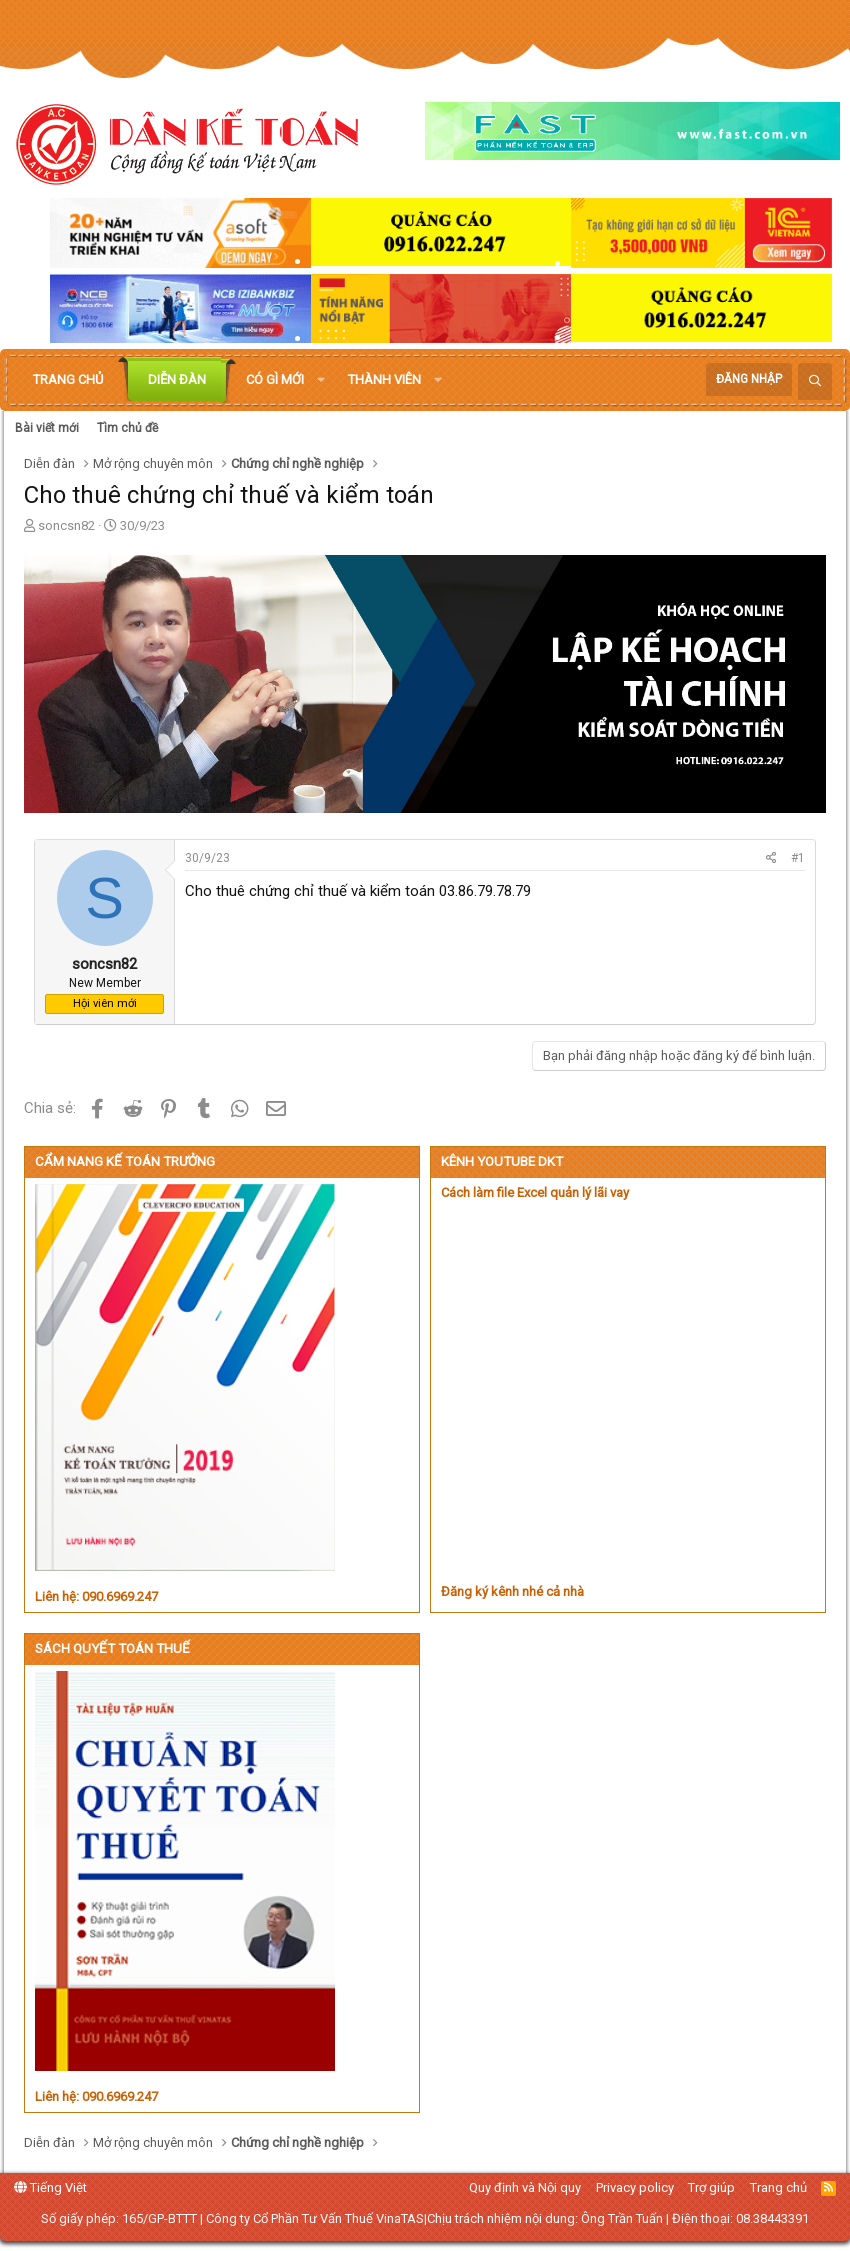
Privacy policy (635, 2187)
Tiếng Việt (50, 2187)
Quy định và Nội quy (525, 2187)
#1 (798, 858)
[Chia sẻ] (771, 858)
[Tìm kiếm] (815, 381)
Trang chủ (68, 379)
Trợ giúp (711, 2187)
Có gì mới (275, 379)
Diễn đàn (177, 379)
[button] (321, 380)
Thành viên (384, 379)
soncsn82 (66, 525)
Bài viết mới (47, 428)
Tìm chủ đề (127, 428)
